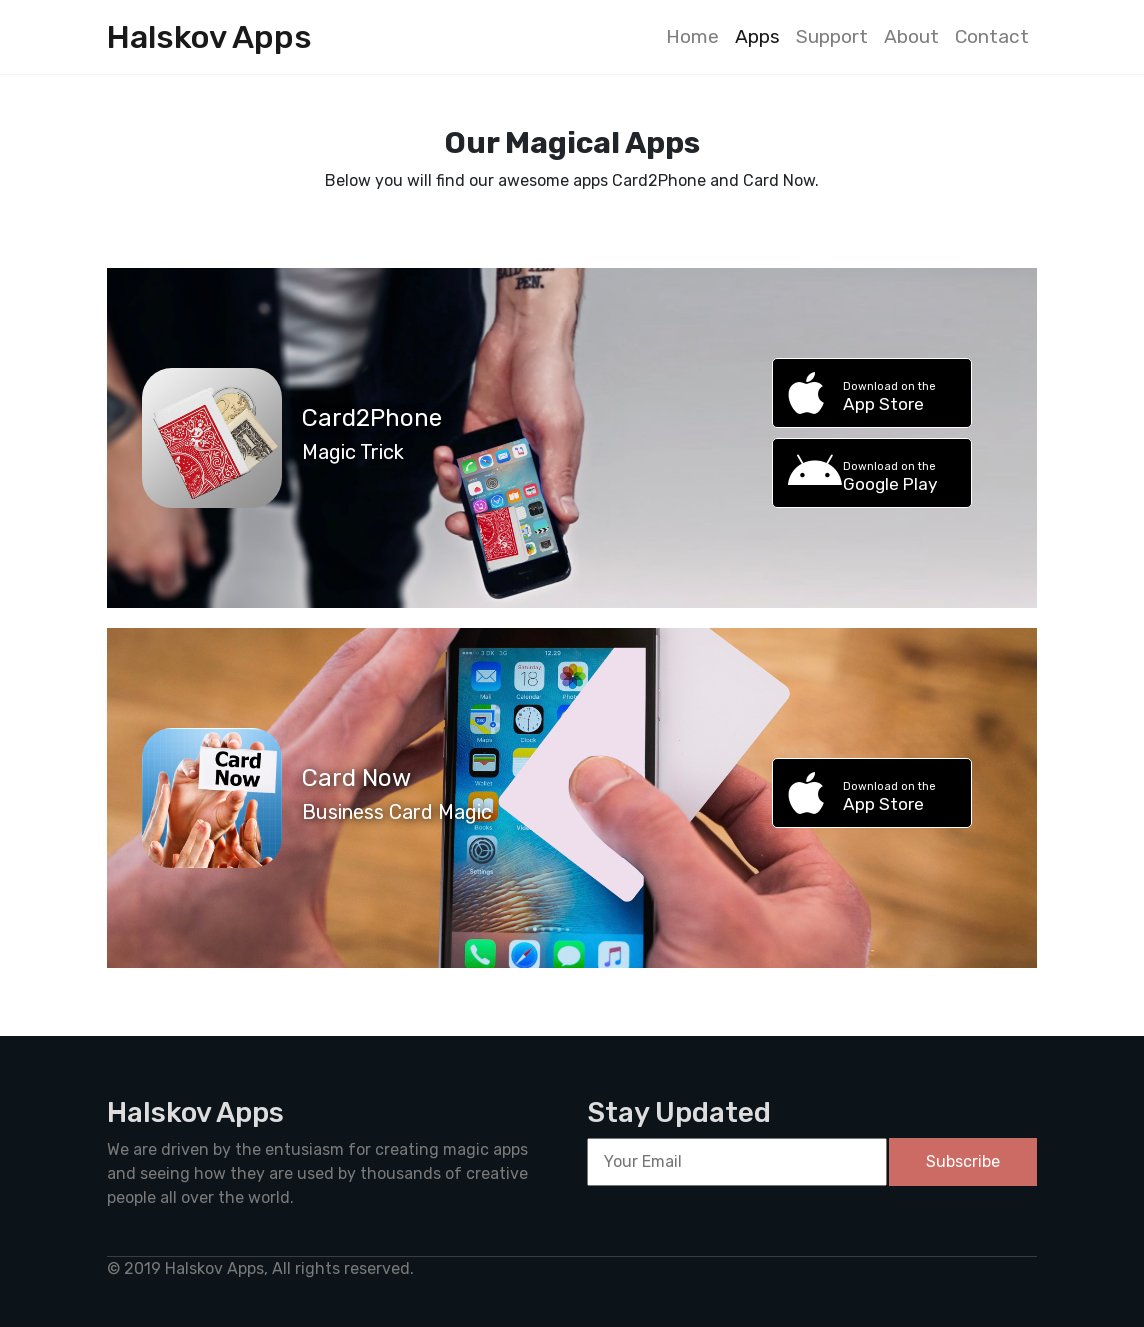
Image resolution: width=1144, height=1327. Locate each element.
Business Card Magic (397, 812)
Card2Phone (372, 418)
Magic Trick (353, 452)
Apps (757, 36)
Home (692, 36)
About (911, 36)
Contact (992, 36)
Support (832, 36)
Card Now (356, 778)
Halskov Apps (209, 37)
